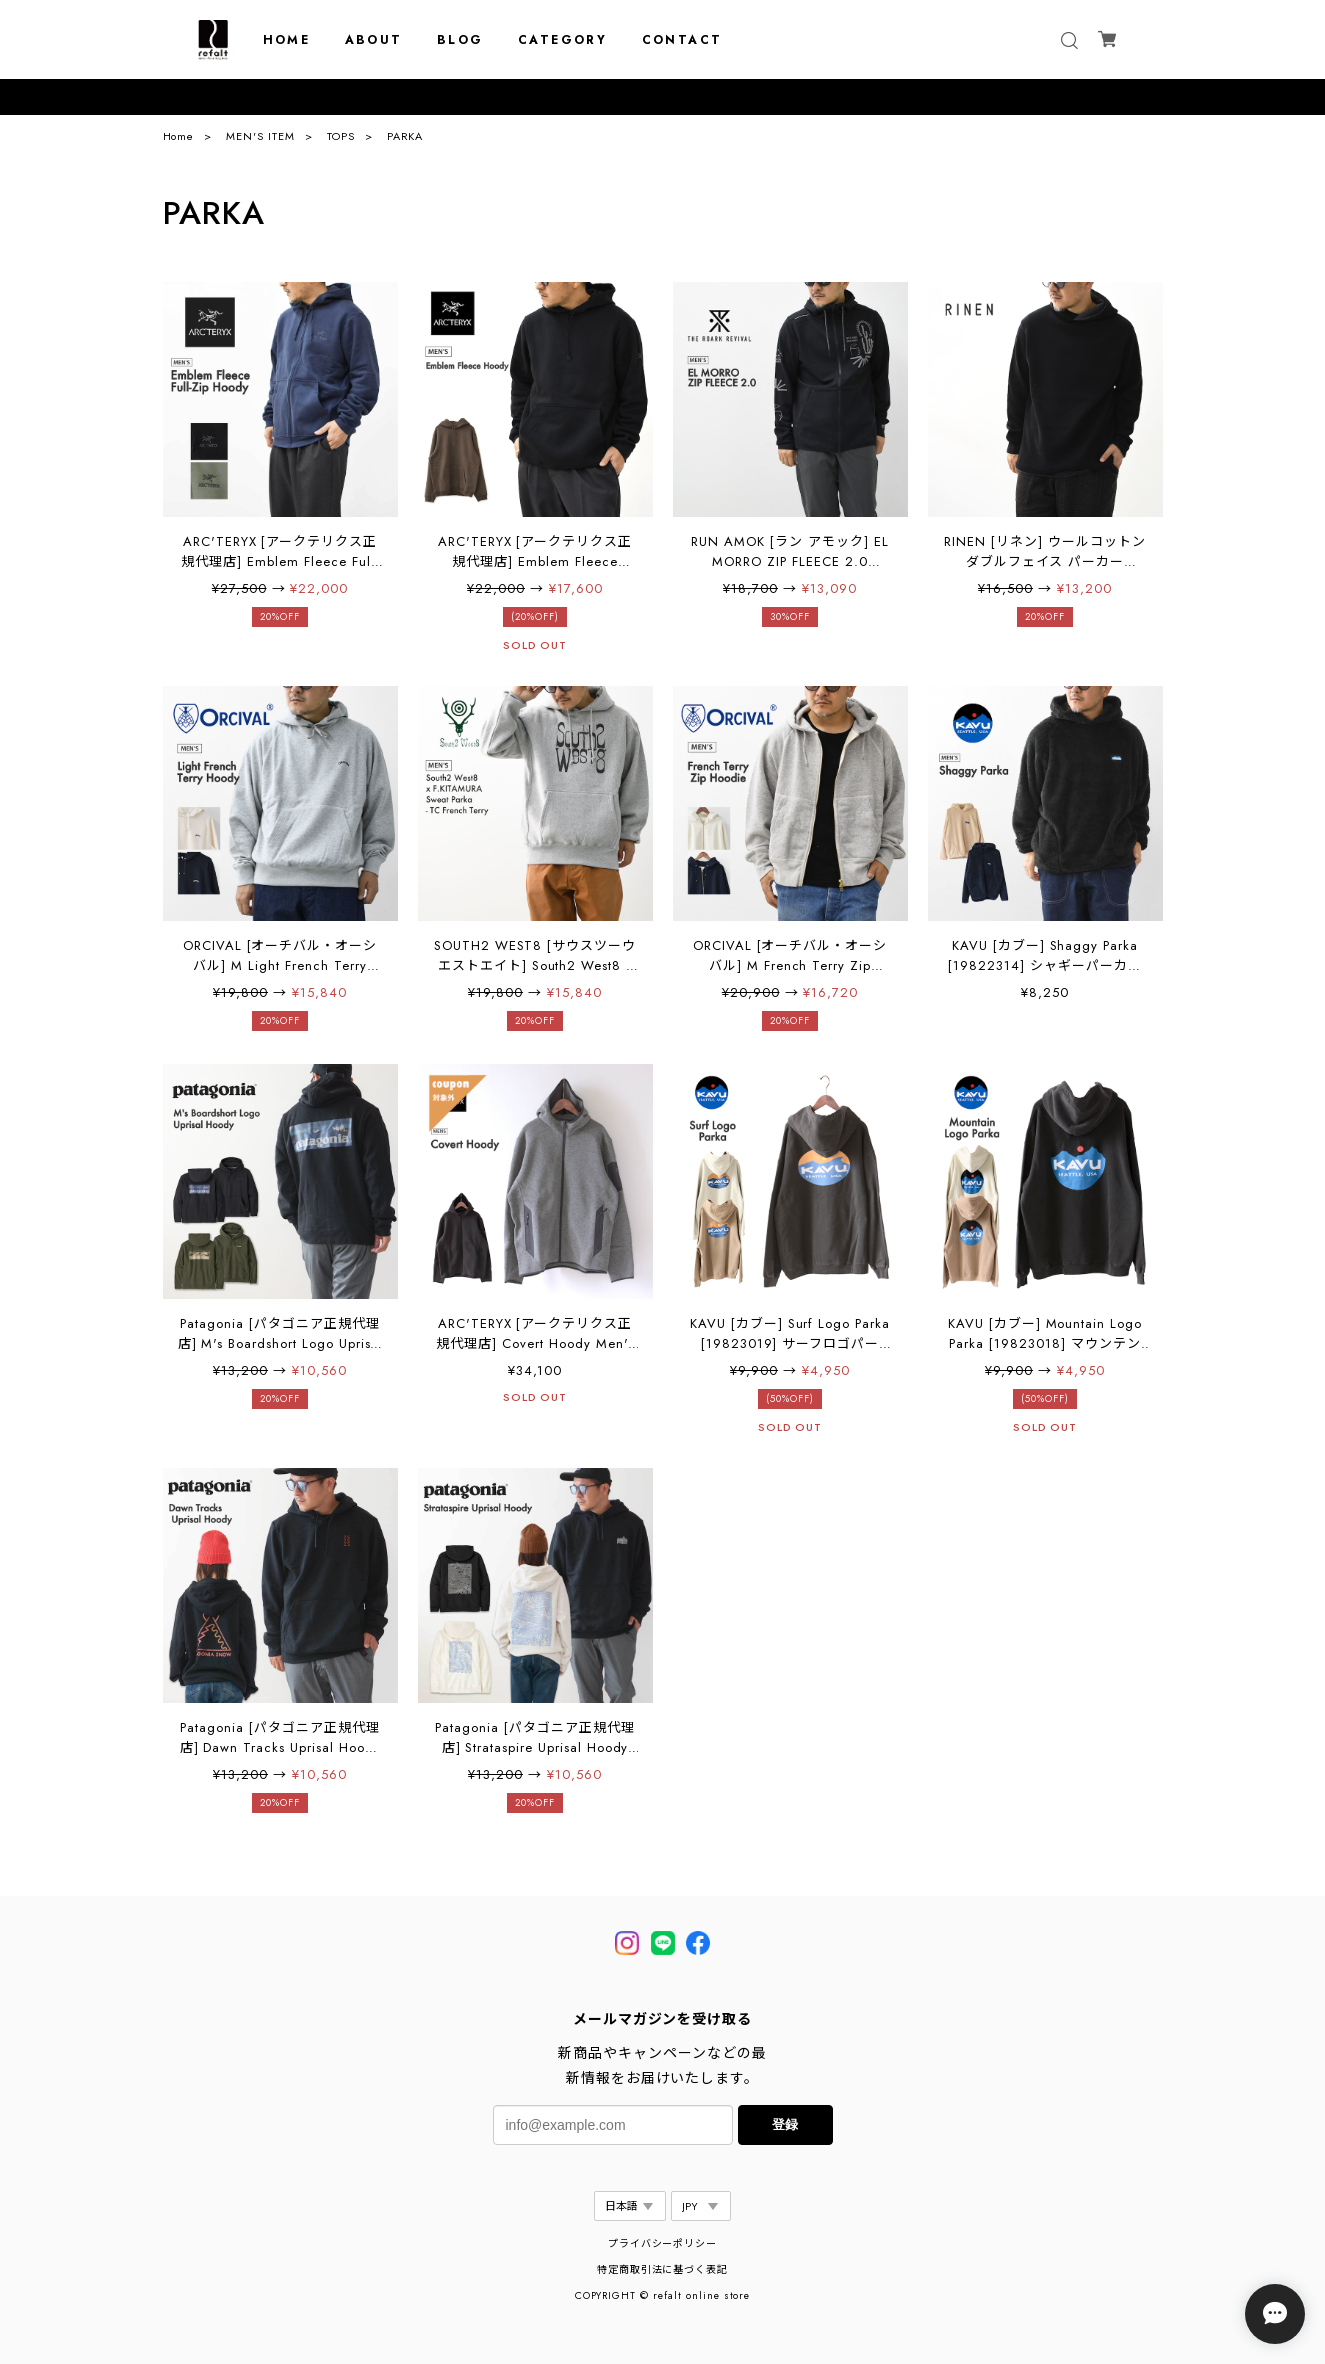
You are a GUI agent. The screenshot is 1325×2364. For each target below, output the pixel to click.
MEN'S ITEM (260, 136)
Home (179, 136)
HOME (287, 40)
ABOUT (374, 40)
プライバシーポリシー (663, 2243)
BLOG (460, 40)
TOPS (341, 136)
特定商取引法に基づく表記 (663, 2269)
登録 (785, 2124)
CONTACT (682, 40)
